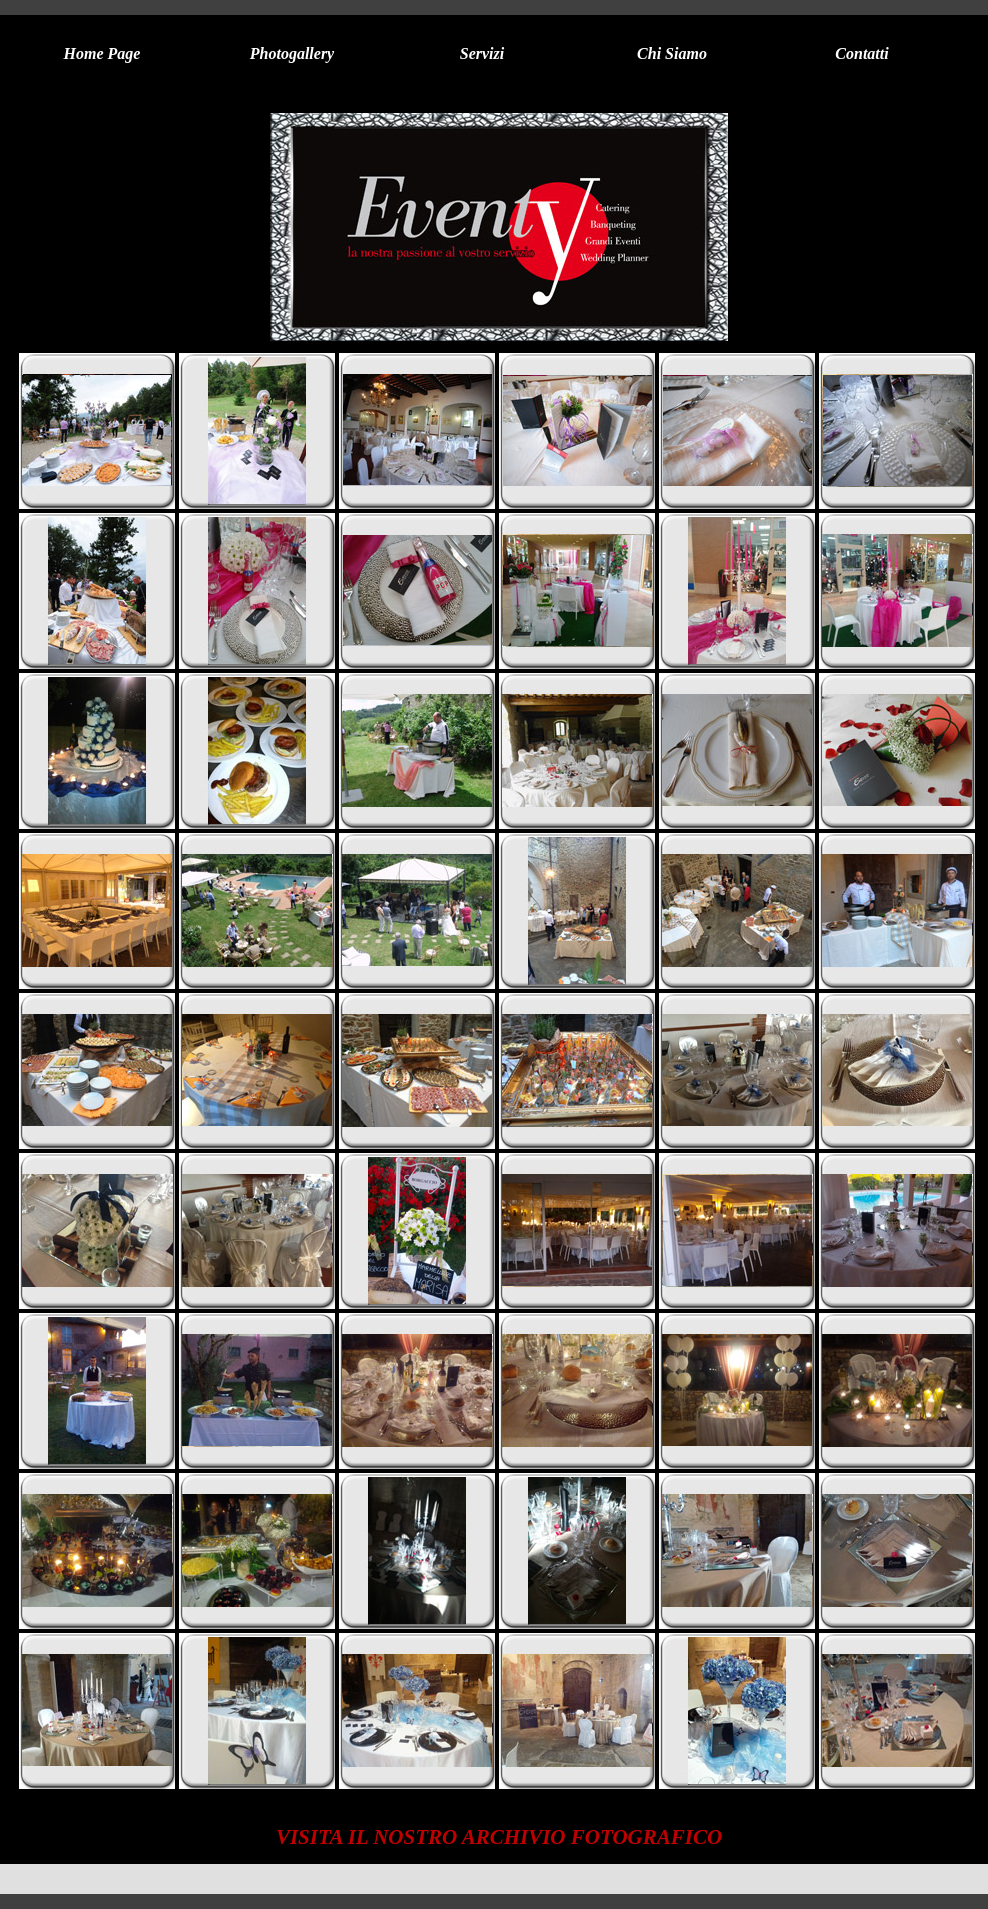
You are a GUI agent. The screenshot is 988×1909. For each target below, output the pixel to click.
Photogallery (292, 53)
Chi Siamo (672, 53)
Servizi (482, 53)
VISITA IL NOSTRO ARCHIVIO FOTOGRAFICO (499, 1837)
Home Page (102, 53)
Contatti (861, 53)
